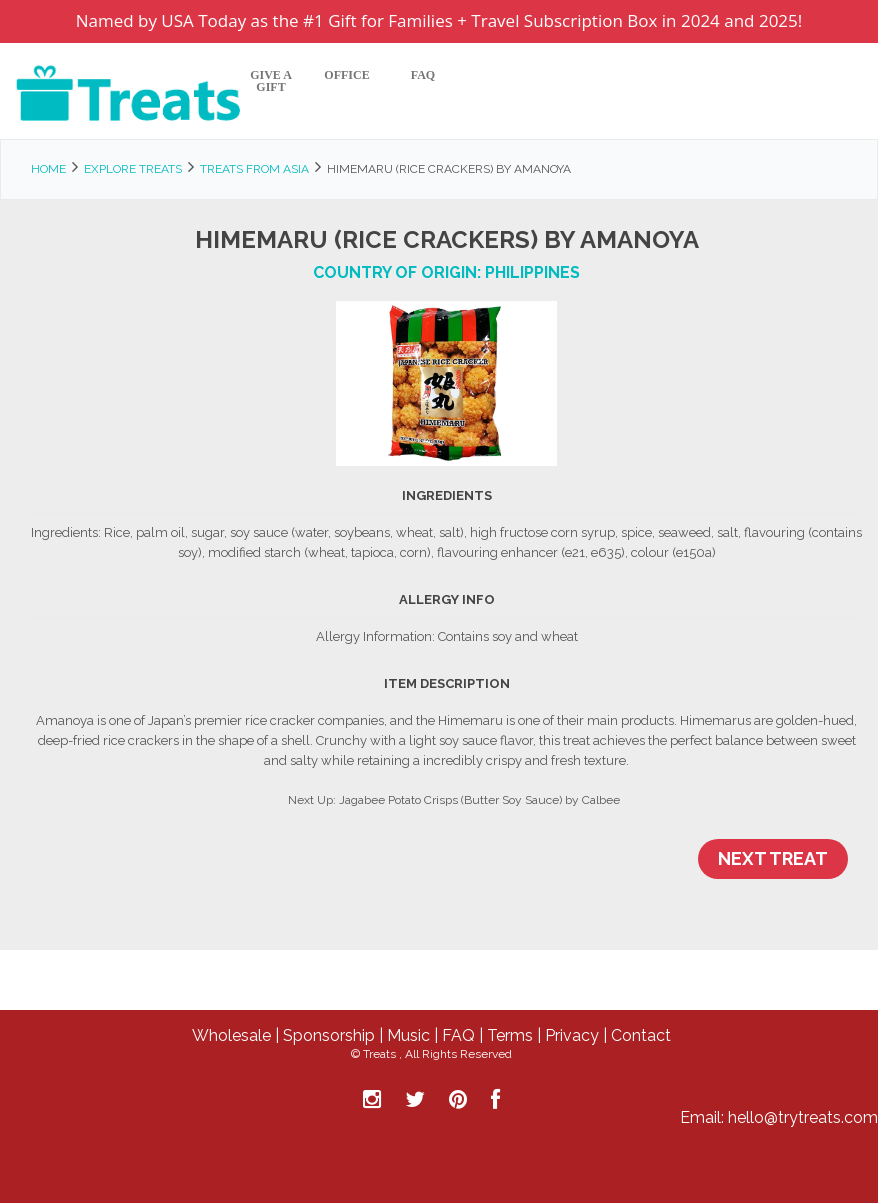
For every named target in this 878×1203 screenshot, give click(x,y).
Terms (510, 1035)
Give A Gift (271, 81)
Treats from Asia (254, 169)
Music (408, 1035)
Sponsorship (329, 1035)
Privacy (572, 1035)
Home (48, 169)
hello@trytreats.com (803, 1117)
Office (346, 75)
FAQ (423, 75)
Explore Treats (133, 169)
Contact (641, 1035)
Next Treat (773, 858)
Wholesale (231, 1035)
